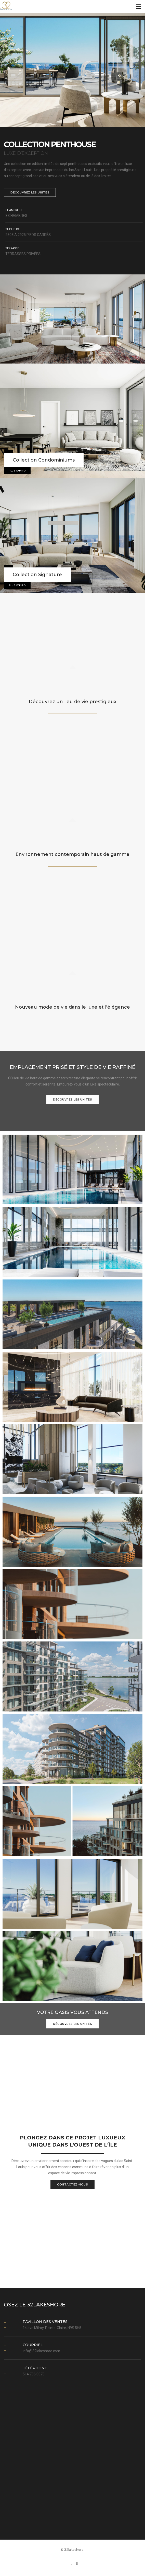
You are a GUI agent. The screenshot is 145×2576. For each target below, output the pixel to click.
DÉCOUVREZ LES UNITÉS (29, 192)
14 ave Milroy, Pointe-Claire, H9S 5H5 (52, 2328)
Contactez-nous (72, 2184)
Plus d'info (17, 470)
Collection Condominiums (44, 460)
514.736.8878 (34, 2374)
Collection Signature (37, 574)
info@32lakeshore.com (41, 2351)
